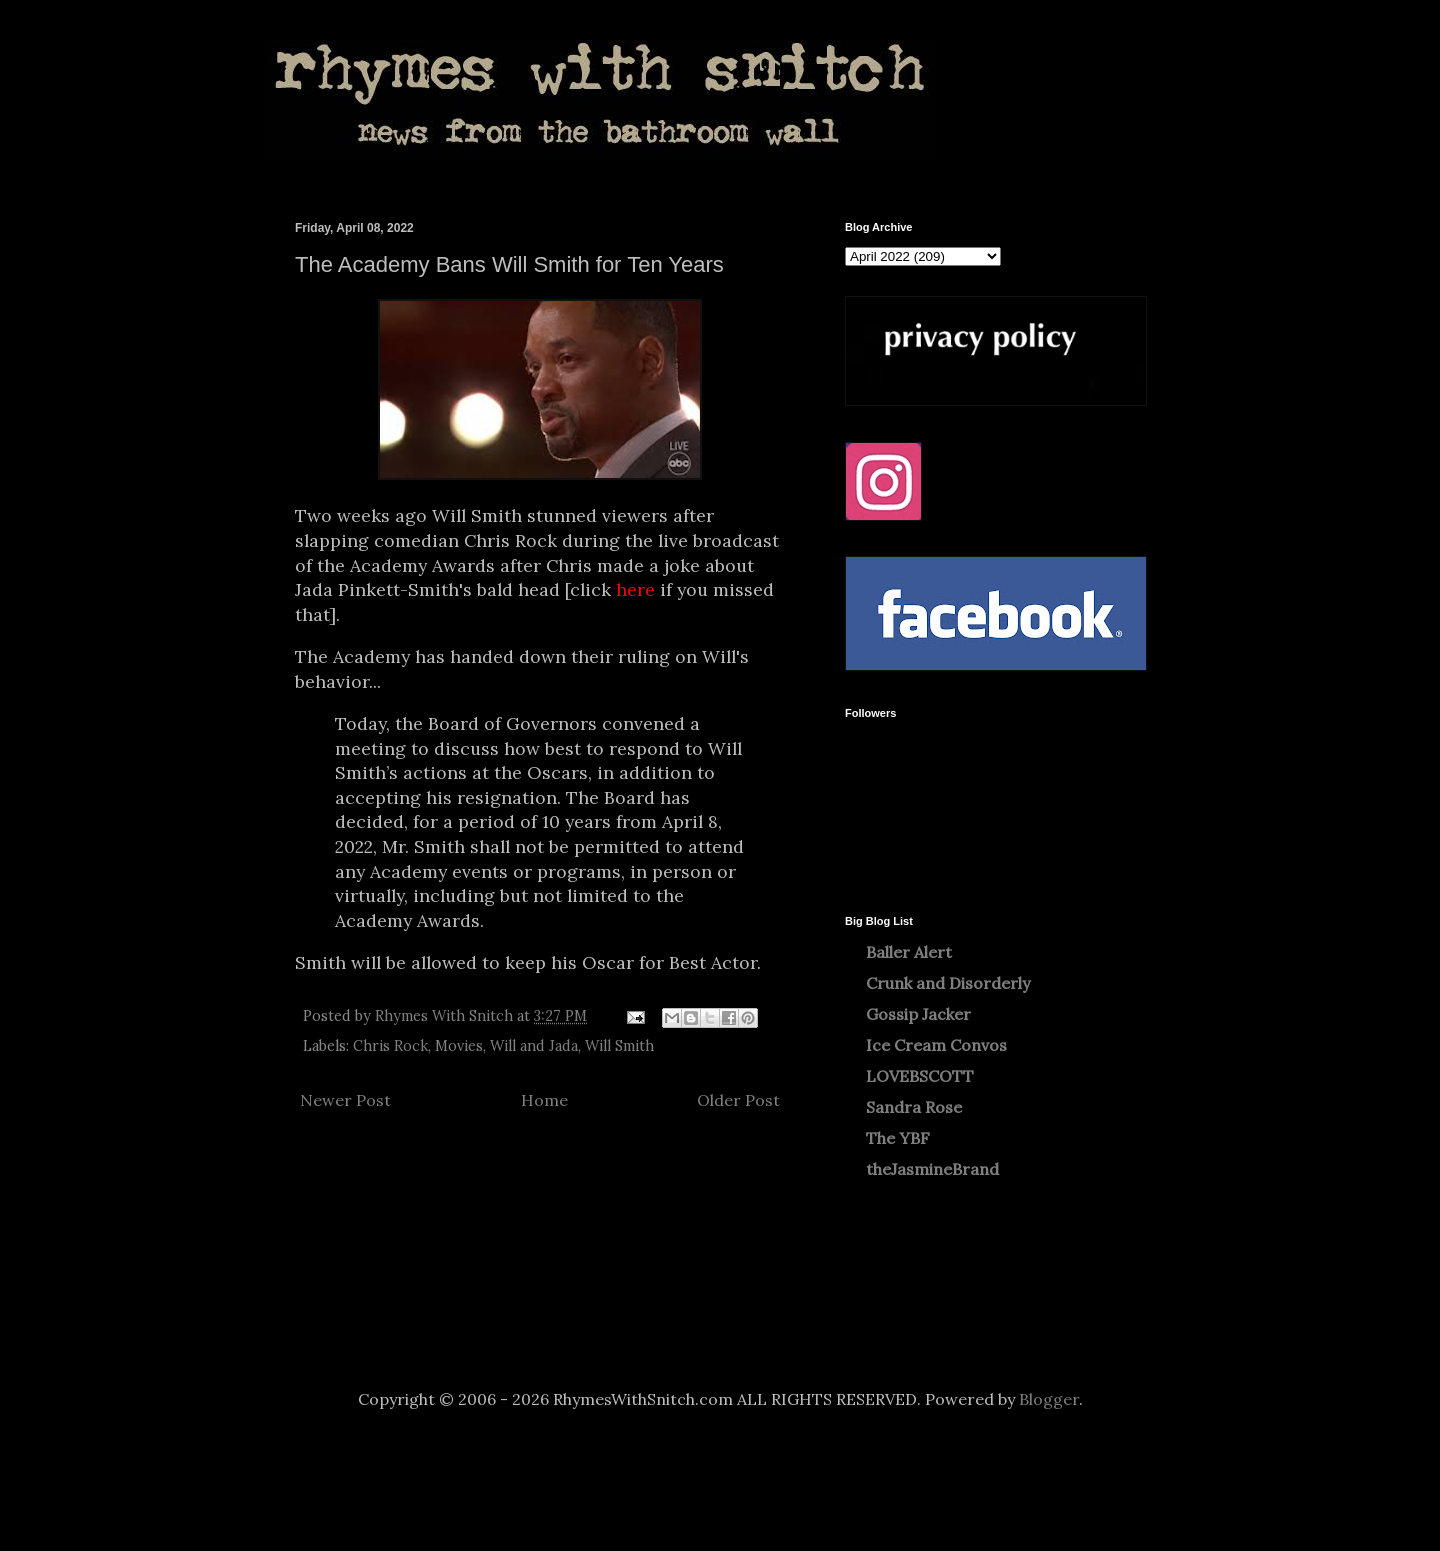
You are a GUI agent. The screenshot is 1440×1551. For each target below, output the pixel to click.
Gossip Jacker (918, 1014)
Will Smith (619, 1046)
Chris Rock (390, 1046)
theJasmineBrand (932, 1169)
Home (544, 1100)
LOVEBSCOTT (920, 1076)
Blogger (1049, 1399)
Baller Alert (909, 952)
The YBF (898, 1138)
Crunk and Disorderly (948, 983)
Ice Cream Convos (936, 1045)
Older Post (738, 1100)
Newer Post (345, 1100)
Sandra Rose (914, 1107)
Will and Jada (534, 1046)
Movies (459, 1046)
